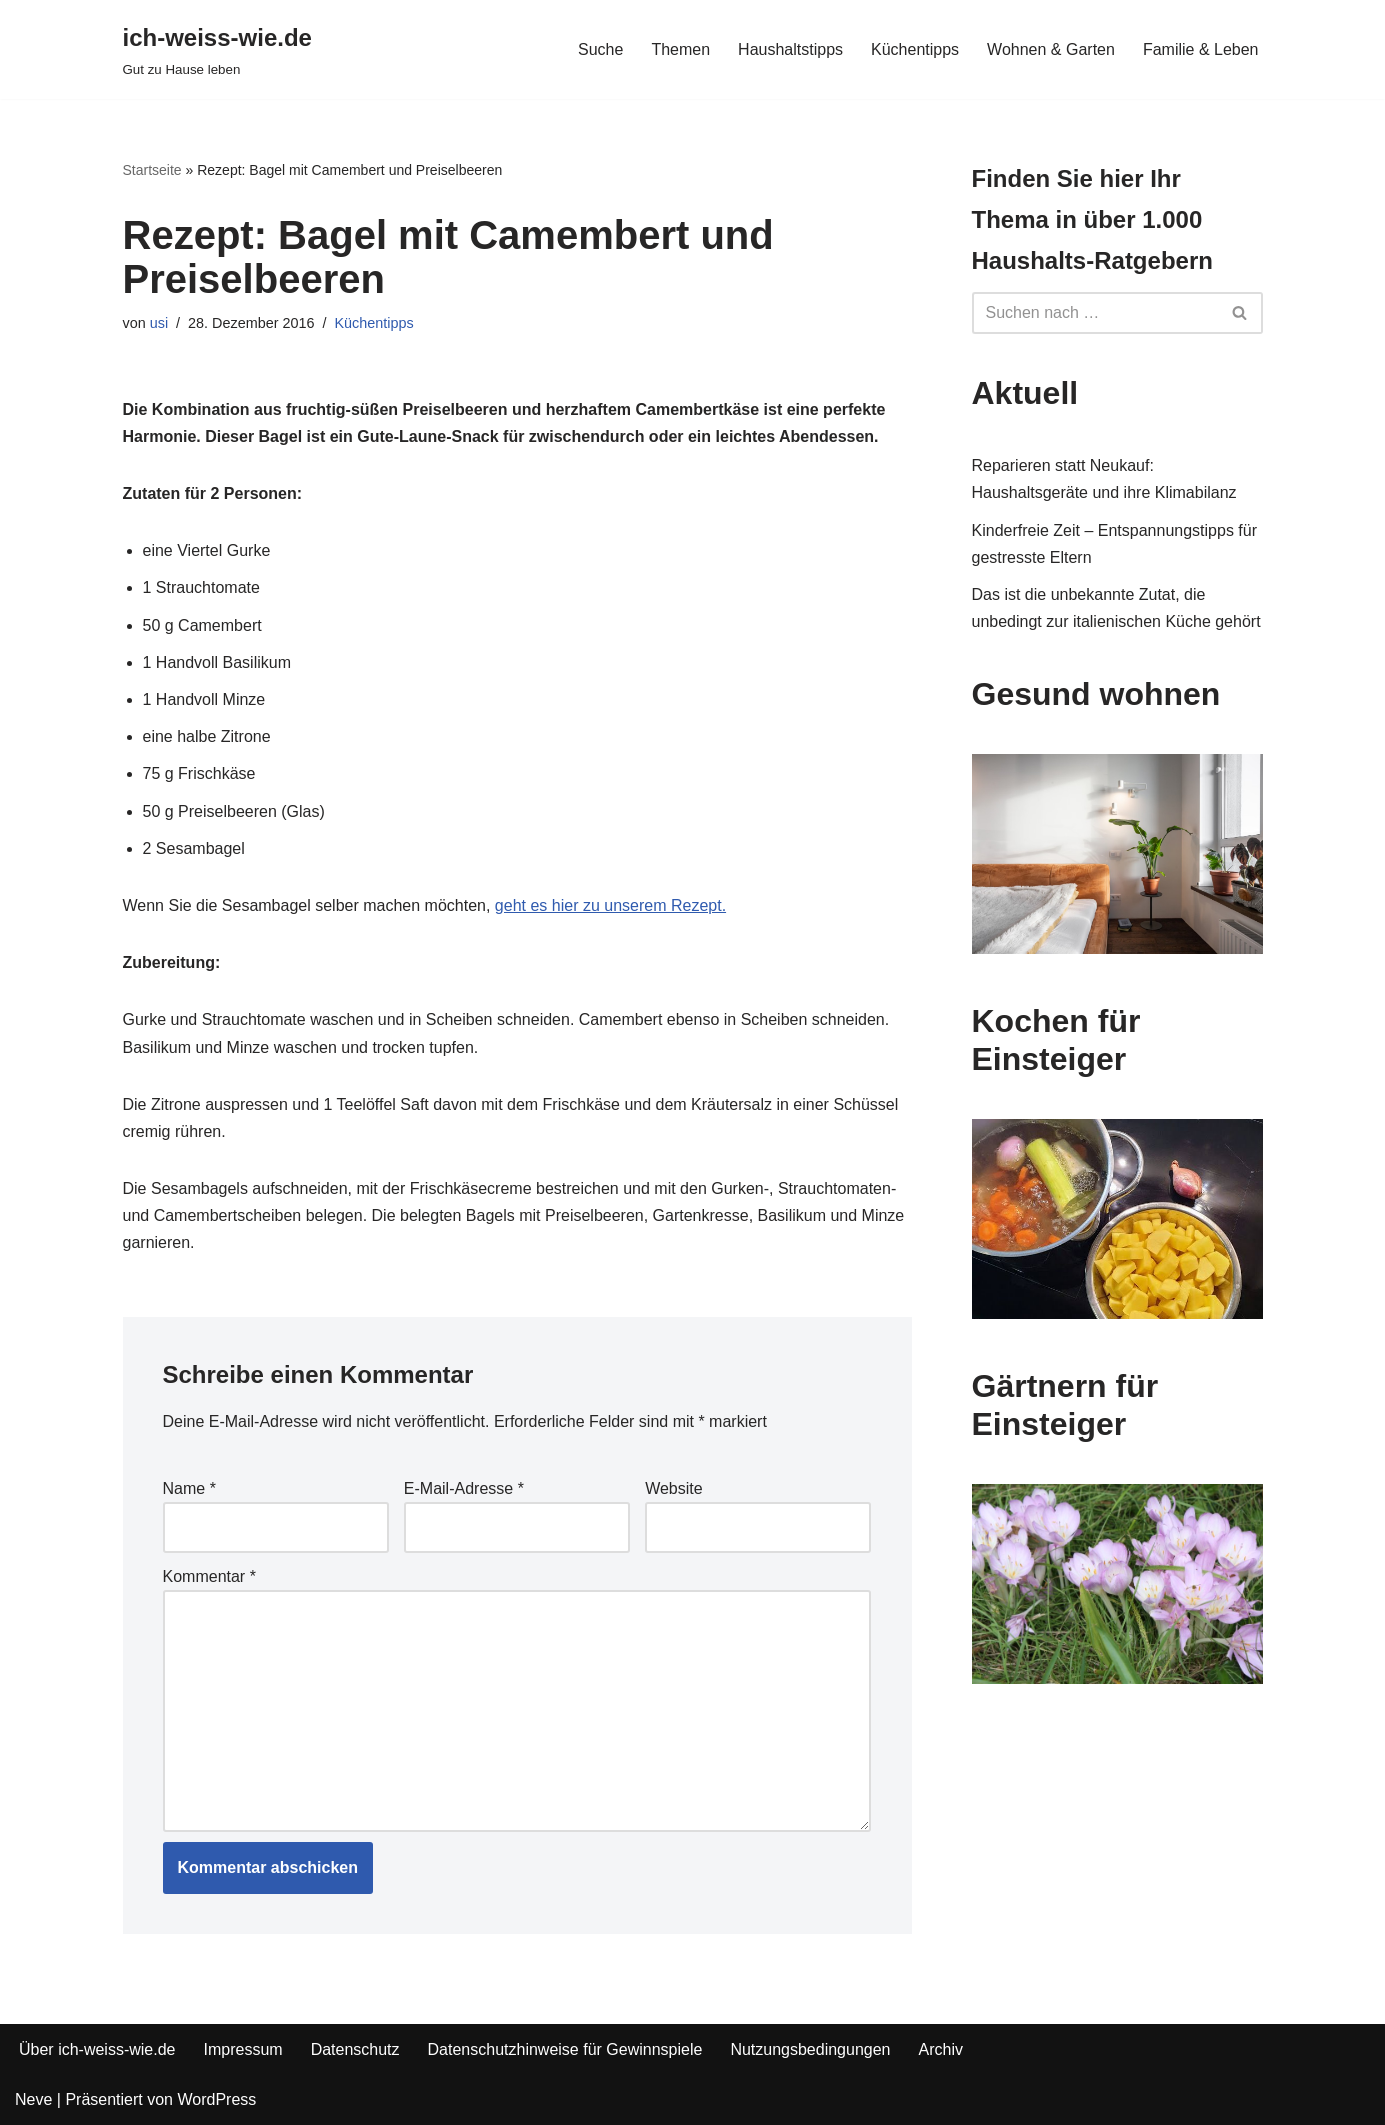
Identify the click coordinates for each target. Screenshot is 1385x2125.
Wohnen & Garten (1051, 49)
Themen (680, 49)
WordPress (216, 2099)
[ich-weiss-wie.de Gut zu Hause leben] (217, 49)
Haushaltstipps (790, 49)
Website (674, 1488)
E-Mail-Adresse (464, 1488)
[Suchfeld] (1095, 313)
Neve (33, 2099)
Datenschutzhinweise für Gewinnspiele (565, 2049)
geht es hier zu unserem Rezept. (610, 905)
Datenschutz (355, 2049)
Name (189, 1488)
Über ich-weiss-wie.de (97, 2049)
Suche (600, 49)
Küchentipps (915, 49)
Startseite (152, 170)
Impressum (243, 2049)
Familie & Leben (1201, 49)
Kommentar (209, 1576)
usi (159, 323)
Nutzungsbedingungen (810, 2049)
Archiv (941, 2049)
